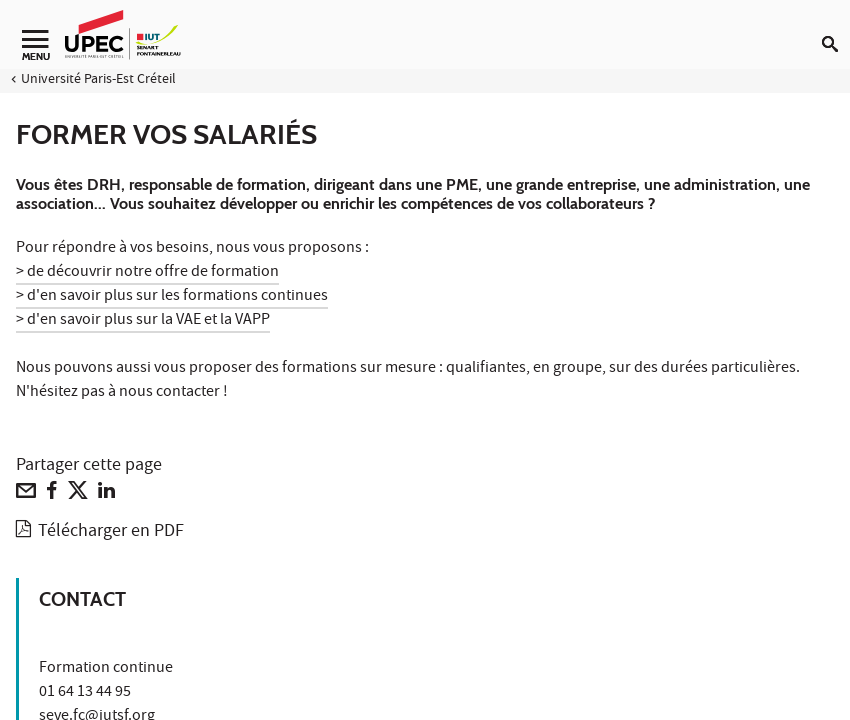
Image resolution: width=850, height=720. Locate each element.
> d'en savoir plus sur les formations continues (172, 297)
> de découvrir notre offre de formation (147, 273)
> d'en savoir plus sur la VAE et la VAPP (143, 321)
